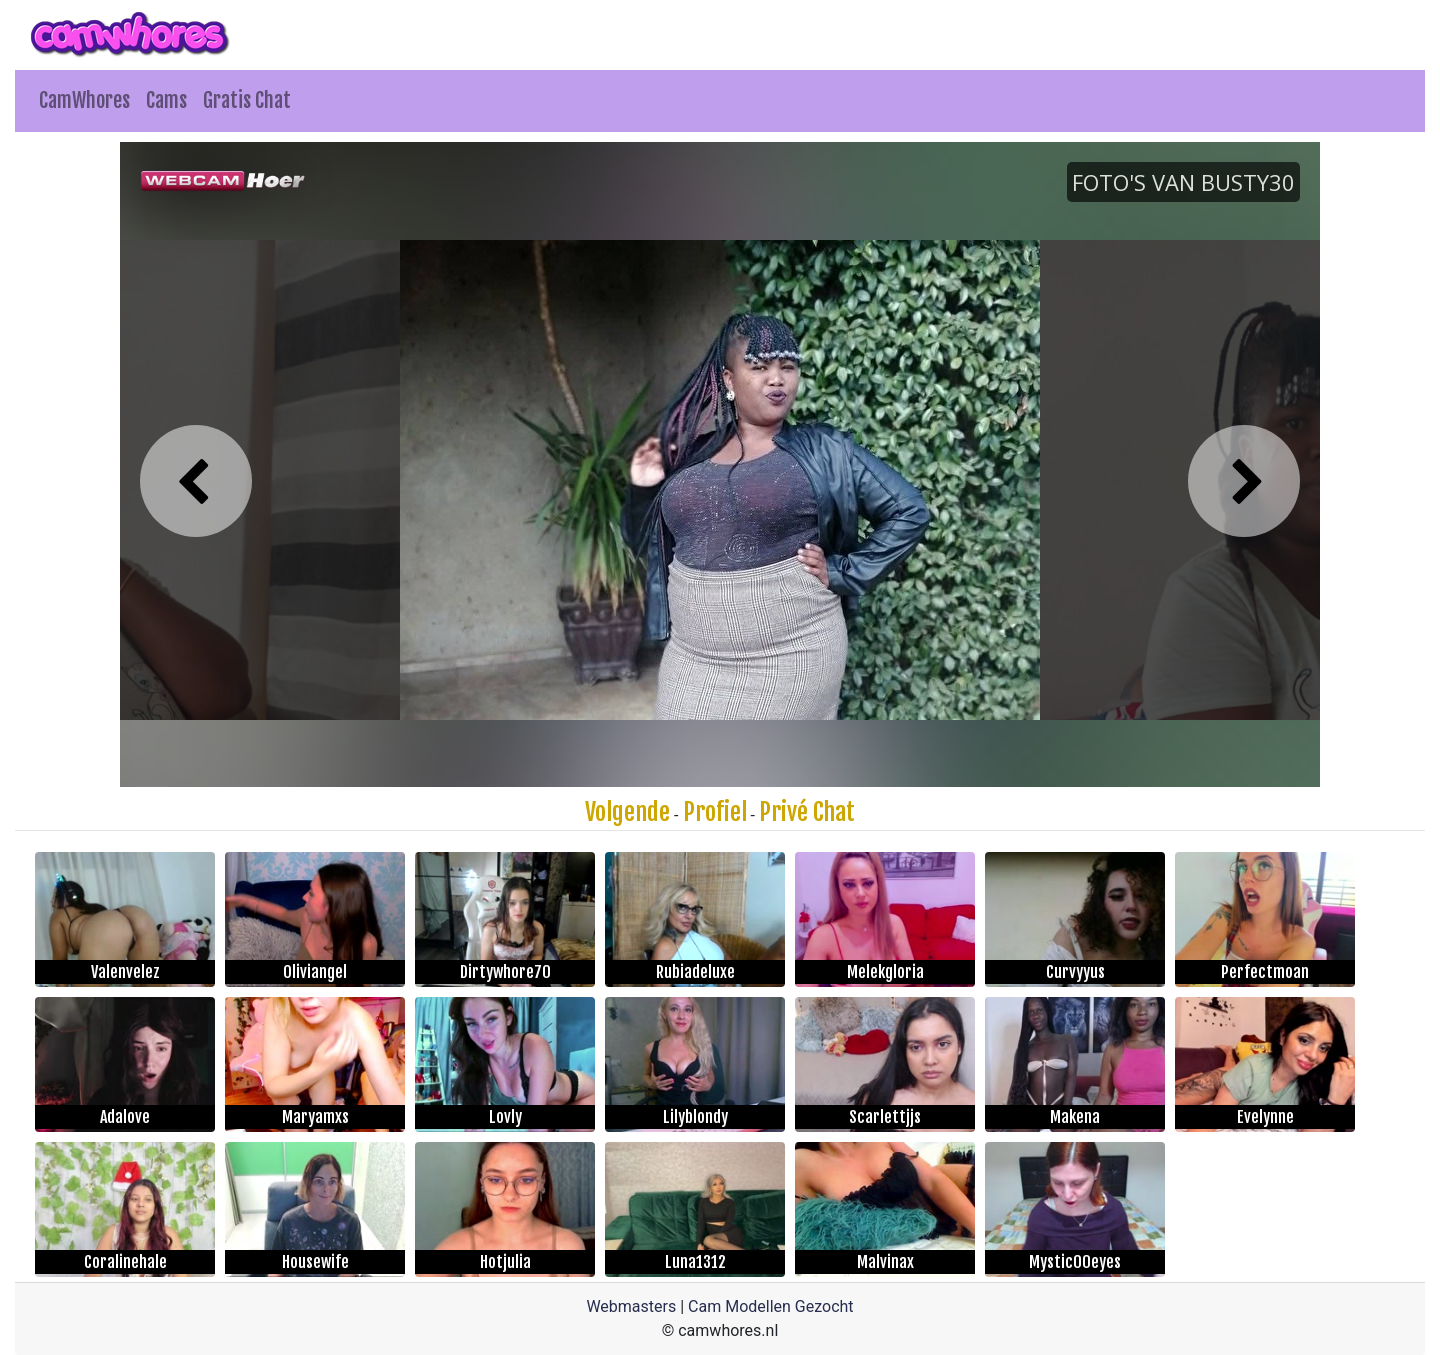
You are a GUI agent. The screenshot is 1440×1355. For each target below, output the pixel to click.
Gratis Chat (247, 100)
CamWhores (84, 100)
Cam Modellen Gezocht (771, 1306)
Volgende (627, 812)
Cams (166, 100)
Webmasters (631, 1306)
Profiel (715, 812)
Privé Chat (807, 812)
